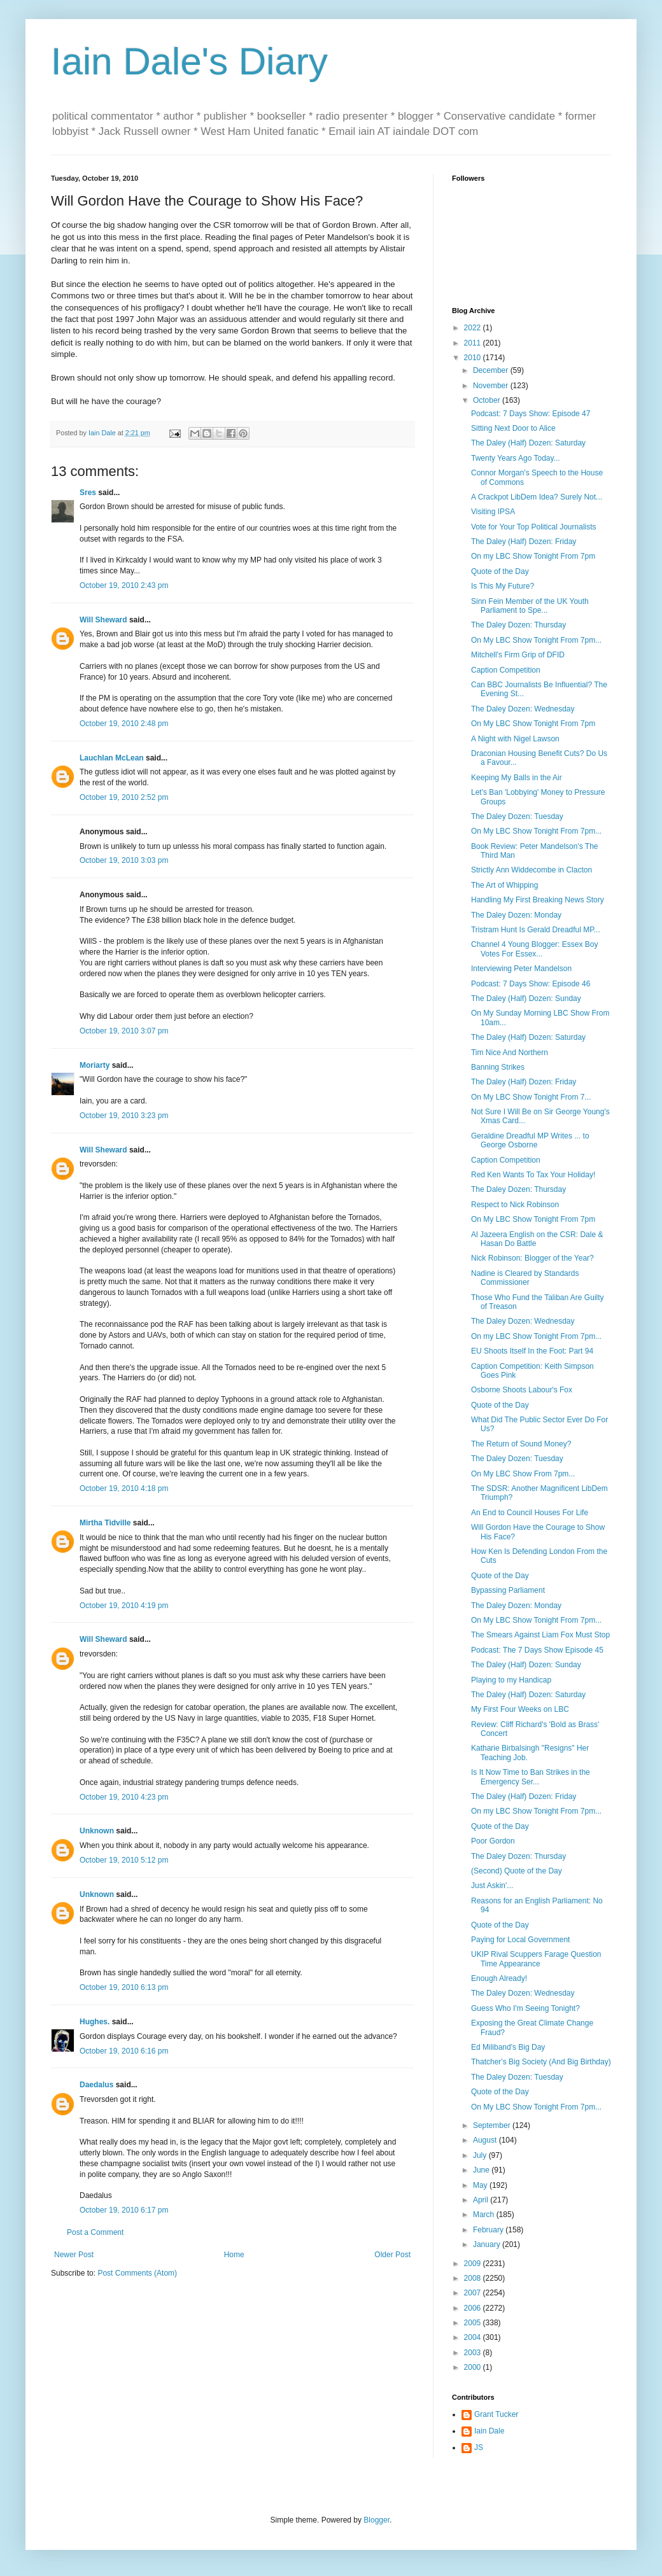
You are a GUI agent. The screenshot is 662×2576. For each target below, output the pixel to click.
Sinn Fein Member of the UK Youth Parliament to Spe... (530, 606)
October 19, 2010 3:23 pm (124, 1115)
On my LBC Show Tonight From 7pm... (536, 1336)
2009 (473, 2263)
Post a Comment (95, 2232)
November (492, 385)
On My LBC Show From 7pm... (523, 1473)
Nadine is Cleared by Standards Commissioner (525, 1278)
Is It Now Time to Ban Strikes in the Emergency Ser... (530, 1777)
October (487, 400)
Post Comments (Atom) (137, 2273)
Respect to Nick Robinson (515, 1204)
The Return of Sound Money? (521, 1443)
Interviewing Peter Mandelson (521, 968)
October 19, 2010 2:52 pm (124, 797)
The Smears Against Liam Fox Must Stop (540, 1634)
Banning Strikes (498, 1067)
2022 (473, 327)
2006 (473, 2308)
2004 (473, 2337)
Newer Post (74, 2254)
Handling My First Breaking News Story (537, 899)
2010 (473, 357)
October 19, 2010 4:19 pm (124, 1605)
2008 (473, 2278)
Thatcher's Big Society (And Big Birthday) (541, 2061)
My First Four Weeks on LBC (520, 1709)
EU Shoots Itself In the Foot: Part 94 (532, 1351)
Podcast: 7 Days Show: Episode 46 (530, 983)
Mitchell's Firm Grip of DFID (518, 654)
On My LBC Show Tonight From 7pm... (536, 640)
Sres (88, 492)
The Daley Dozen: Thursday (518, 624)
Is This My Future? (502, 586)
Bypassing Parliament (508, 1590)
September (492, 2125)
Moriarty (94, 1065)
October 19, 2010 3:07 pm (124, 1030)
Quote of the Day (500, 571)
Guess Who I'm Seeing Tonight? (525, 2008)
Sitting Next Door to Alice (513, 428)
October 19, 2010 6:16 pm (124, 2051)
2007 (473, 2292)
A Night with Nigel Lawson (515, 738)
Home (234, 2254)
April (481, 2199)
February (489, 2229)
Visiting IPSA (493, 511)
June (482, 2170)
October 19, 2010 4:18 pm (124, 1488)
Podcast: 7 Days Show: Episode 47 (530, 413)
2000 (473, 2367)
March (484, 2214)
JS (478, 2447)
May (481, 2185)
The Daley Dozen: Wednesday (523, 708)
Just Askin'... (492, 1885)
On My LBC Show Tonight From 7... (531, 1097)
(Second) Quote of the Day (516, 1870)
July (481, 2155)
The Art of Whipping (504, 885)
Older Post (392, 2254)
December (492, 370)
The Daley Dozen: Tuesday (517, 816)
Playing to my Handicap (511, 1680)
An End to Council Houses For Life (529, 1512)
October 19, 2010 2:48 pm (124, 723)
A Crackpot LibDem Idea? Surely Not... (536, 497)
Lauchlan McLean (112, 757)
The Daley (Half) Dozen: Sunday (526, 998)
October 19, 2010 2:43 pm (124, 585)
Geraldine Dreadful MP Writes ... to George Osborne (530, 1140)
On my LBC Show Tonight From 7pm (533, 556)
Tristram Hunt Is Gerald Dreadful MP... (535, 929)
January (487, 2244)
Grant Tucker (496, 2414)
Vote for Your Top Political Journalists (533, 526)
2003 (473, 2352)
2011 (473, 343)
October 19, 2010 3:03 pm (124, 860)
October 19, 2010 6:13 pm (124, 1987)
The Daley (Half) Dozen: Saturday (528, 442)
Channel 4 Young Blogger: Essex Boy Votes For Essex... (534, 949)
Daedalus (96, 2084)
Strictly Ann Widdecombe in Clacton (531, 869)
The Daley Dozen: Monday (516, 915)
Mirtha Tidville (105, 1522)
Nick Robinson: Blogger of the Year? (532, 1258)
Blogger (376, 2520)
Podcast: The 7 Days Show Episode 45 (537, 1650)
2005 (473, 2322)
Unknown (97, 1830)
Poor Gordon (493, 1841)
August (486, 2140)
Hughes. (94, 2021)
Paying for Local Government (520, 1939)
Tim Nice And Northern (509, 1052)
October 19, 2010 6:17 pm (124, 2210)
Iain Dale (489, 2430)
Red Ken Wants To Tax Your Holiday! (533, 1174)
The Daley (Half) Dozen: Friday (523, 541)
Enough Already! (499, 1978)
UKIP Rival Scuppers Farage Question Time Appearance (536, 1959)
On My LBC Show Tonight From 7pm (533, 723)
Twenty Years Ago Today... (515, 458)
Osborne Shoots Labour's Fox (521, 1389)
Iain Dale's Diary (189, 61)
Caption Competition (505, 670)
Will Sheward (103, 619)
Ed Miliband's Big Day (508, 2047)
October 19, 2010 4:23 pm (124, 1797)
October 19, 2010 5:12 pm (124, 1860)
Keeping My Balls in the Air (516, 777)
